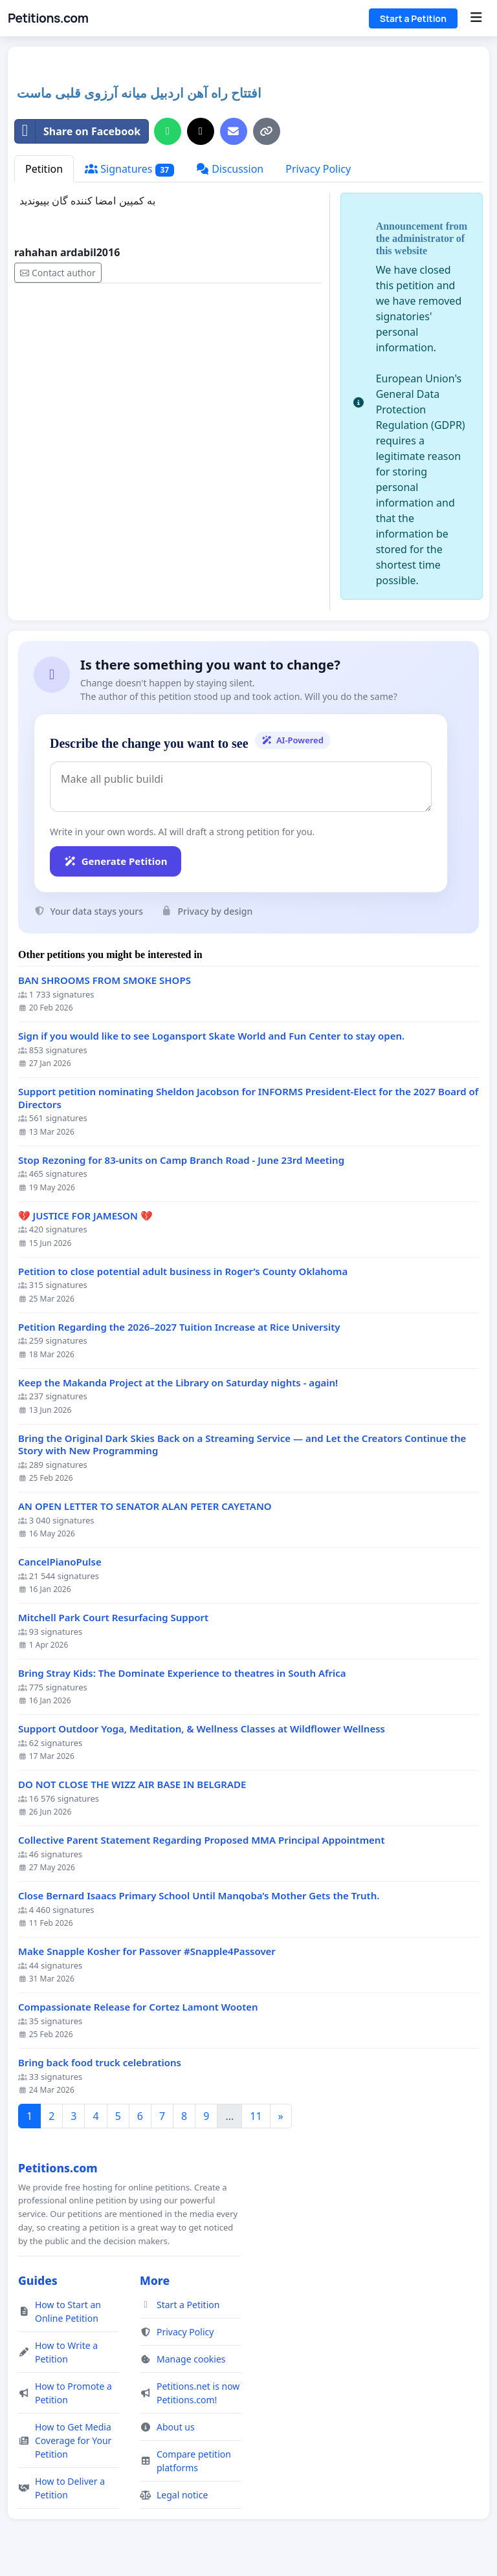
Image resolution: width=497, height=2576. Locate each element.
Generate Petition (115, 861)
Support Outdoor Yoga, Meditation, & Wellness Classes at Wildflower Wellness (201, 1729)
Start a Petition (413, 18)
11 (255, 2116)
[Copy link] (266, 131)
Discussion (229, 169)
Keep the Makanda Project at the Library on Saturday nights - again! (178, 1383)
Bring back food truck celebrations (99, 2063)
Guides (38, 2280)
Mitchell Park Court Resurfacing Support (113, 1617)
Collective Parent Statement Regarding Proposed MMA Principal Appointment (201, 1840)
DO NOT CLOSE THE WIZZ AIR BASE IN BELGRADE (132, 1784)
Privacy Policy (318, 169)
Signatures (129, 169)
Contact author (58, 273)
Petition (44, 169)
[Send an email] (233, 131)
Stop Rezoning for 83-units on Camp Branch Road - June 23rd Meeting (181, 1160)
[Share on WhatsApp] (167, 131)
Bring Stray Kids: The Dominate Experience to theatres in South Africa (182, 1673)
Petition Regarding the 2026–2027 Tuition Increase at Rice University (179, 1327)
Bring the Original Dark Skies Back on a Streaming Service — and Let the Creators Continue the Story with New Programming (242, 1444)
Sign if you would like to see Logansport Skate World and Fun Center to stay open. (211, 1036)
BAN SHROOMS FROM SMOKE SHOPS (104, 980)
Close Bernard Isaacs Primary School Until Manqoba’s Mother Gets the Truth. (198, 1896)
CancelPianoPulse (60, 1562)
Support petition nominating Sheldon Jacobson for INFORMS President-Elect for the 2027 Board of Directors (248, 1098)
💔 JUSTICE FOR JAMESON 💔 (85, 1216)
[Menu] (476, 18)
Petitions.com (48, 18)
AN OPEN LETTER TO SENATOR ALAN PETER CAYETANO (145, 1506)
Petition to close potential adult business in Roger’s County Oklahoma (183, 1271)
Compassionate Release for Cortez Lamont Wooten (138, 2007)
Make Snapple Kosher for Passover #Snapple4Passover (147, 1951)
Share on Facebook (77, 131)
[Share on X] (200, 131)
